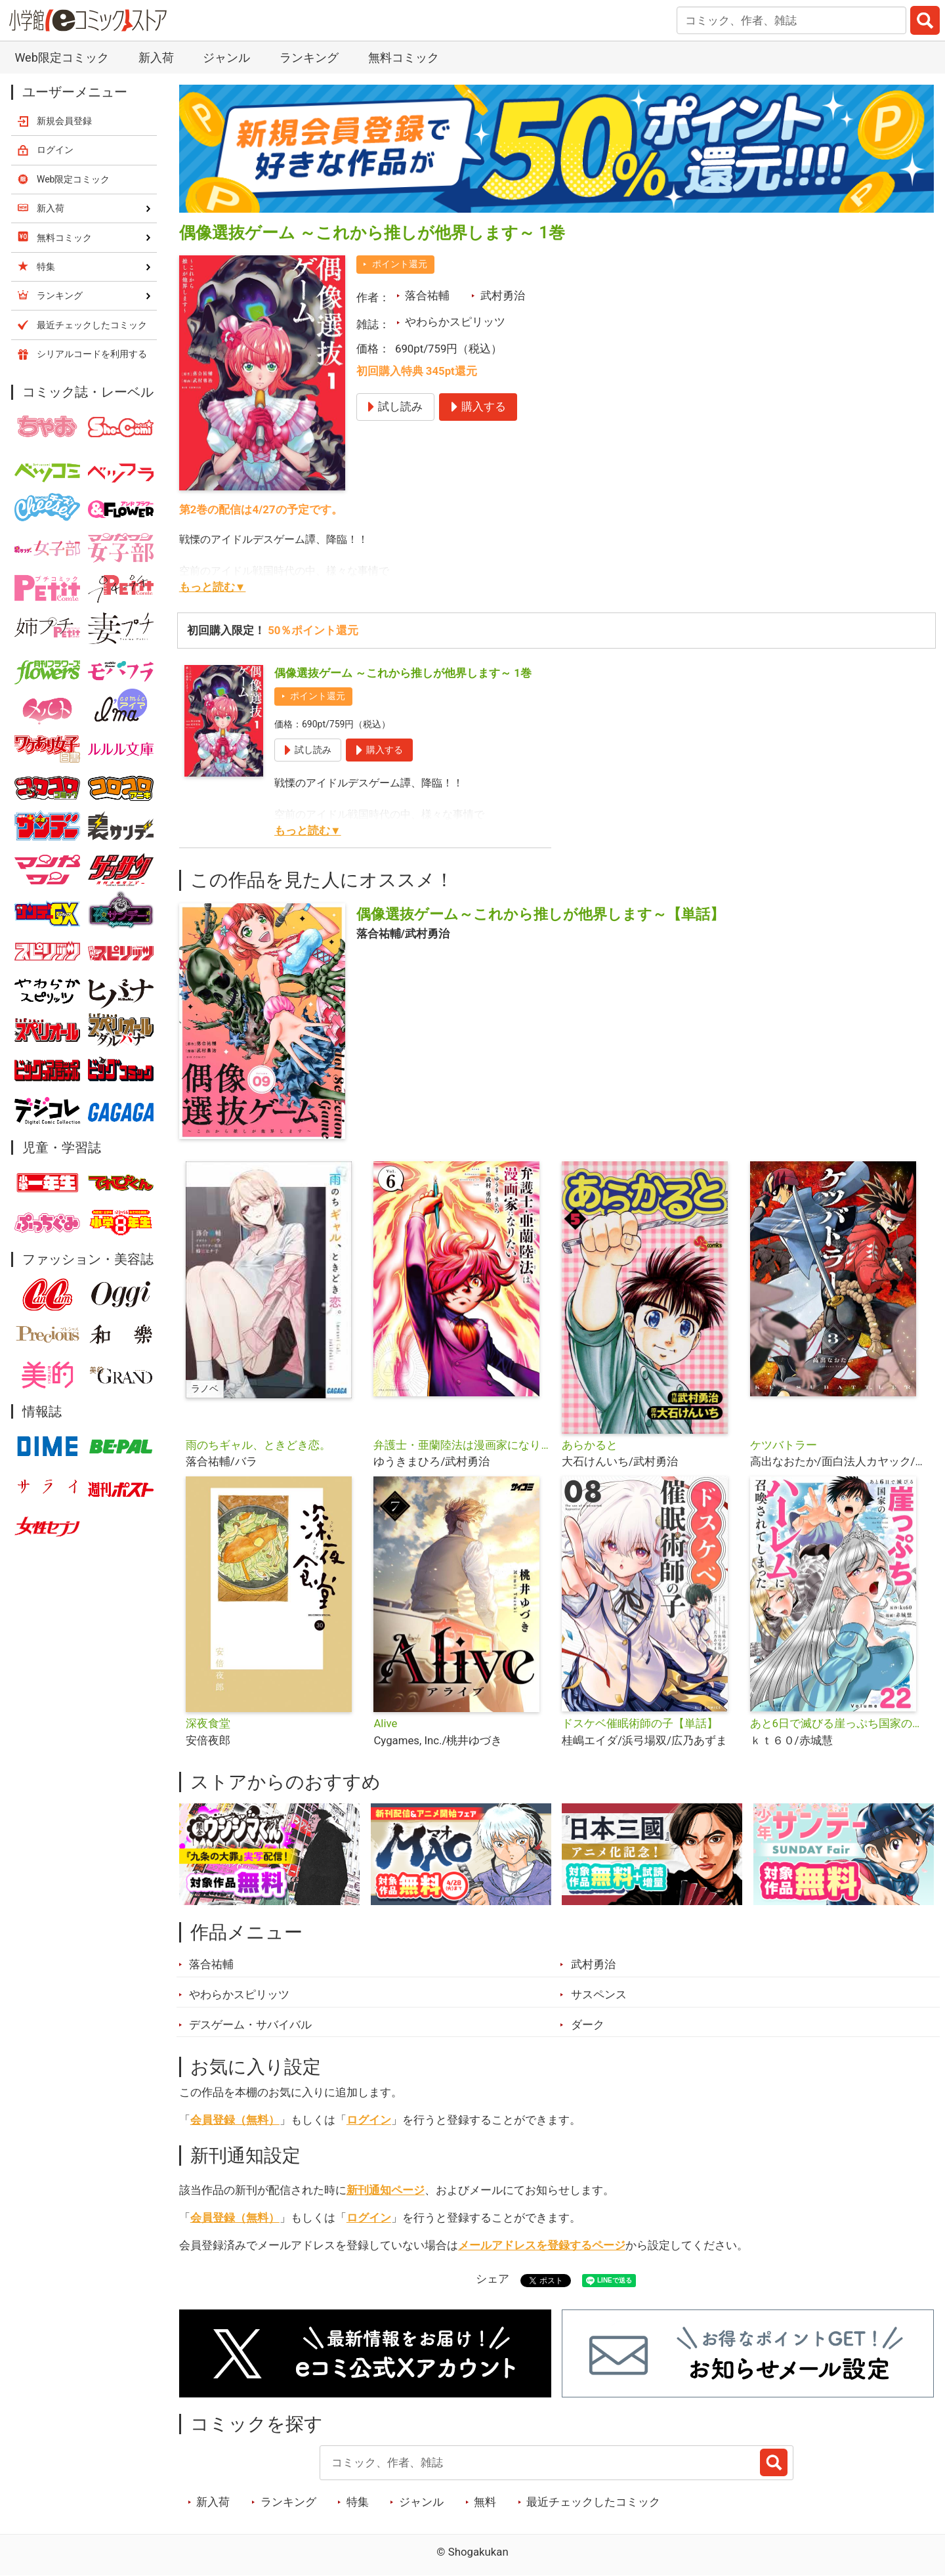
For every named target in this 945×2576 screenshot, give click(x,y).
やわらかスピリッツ (455, 321)
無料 (485, 2501)
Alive (385, 1723)
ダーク (587, 2024)
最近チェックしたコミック (593, 2501)
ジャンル (226, 57)
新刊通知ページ (385, 2190)
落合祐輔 (427, 295)
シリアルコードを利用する (92, 354)
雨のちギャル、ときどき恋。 (258, 1444)
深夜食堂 (208, 1723)
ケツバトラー (783, 1444)
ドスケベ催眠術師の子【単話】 (640, 1723)
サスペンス (599, 1994)
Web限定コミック (61, 57)
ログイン (368, 2119)
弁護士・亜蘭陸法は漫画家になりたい (462, 1444)
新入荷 (156, 57)
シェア (492, 2278)
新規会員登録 (64, 121)
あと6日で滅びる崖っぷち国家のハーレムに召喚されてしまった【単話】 (839, 1723)
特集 (357, 2501)
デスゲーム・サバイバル (250, 2024)
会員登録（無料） (235, 2119)
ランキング (309, 57)
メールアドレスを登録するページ (541, 2245)
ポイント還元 (399, 264)
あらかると (590, 1444)
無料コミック (403, 57)
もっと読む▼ (212, 586)
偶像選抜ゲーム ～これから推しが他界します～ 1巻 (403, 672)
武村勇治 (502, 295)
